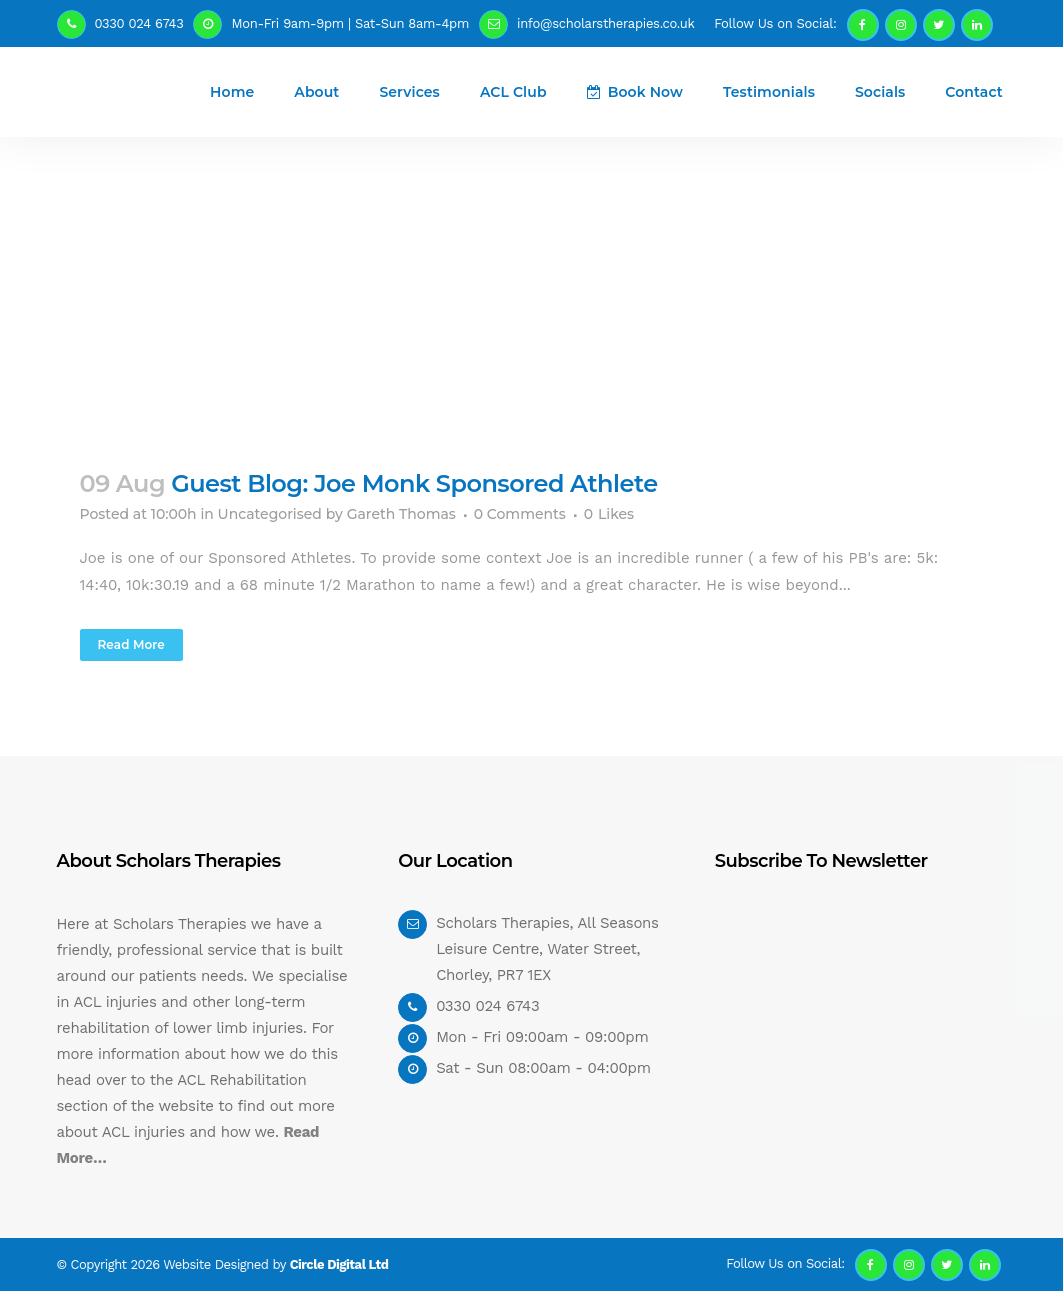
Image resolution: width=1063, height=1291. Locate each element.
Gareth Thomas (401, 514)
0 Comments (520, 514)
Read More (131, 644)
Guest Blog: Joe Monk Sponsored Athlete (414, 483)
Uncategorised (270, 514)
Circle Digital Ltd (339, 1264)
